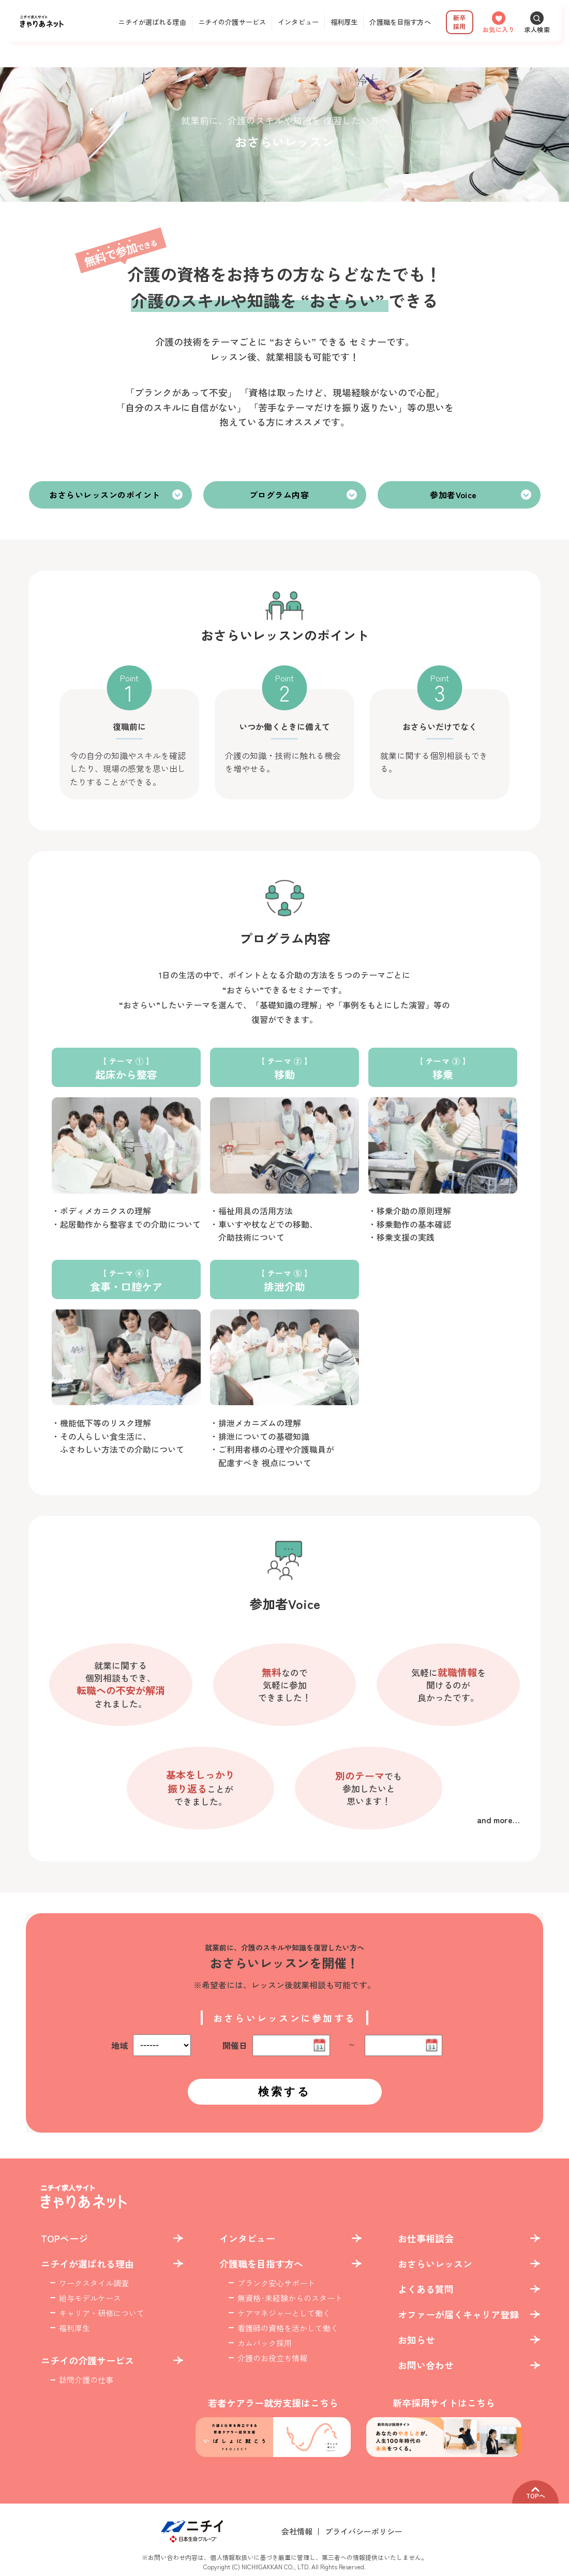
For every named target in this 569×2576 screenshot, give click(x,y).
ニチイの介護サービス (232, 22)
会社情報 (296, 2531)
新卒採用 (459, 22)
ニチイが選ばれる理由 (152, 22)
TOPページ (64, 2238)
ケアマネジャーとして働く (284, 2312)
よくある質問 (426, 2289)
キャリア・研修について (101, 2312)
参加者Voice (453, 494)
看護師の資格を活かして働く (287, 2327)
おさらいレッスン (435, 2263)
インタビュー (298, 22)
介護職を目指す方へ (399, 22)
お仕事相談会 (426, 2238)
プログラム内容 (279, 494)
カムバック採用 (264, 2342)
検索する (284, 2091)
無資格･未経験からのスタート (289, 2297)
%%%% (162, 2045)
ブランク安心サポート (276, 2282)
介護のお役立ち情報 (272, 2357)
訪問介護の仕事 (86, 2379)
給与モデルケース (90, 2297)
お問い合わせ (426, 2365)
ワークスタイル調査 (94, 2282)
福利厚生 (344, 22)
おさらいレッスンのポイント (104, 494)
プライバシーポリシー (363, 2531)
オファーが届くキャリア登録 (458, 2314)
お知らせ (416, 2339)
